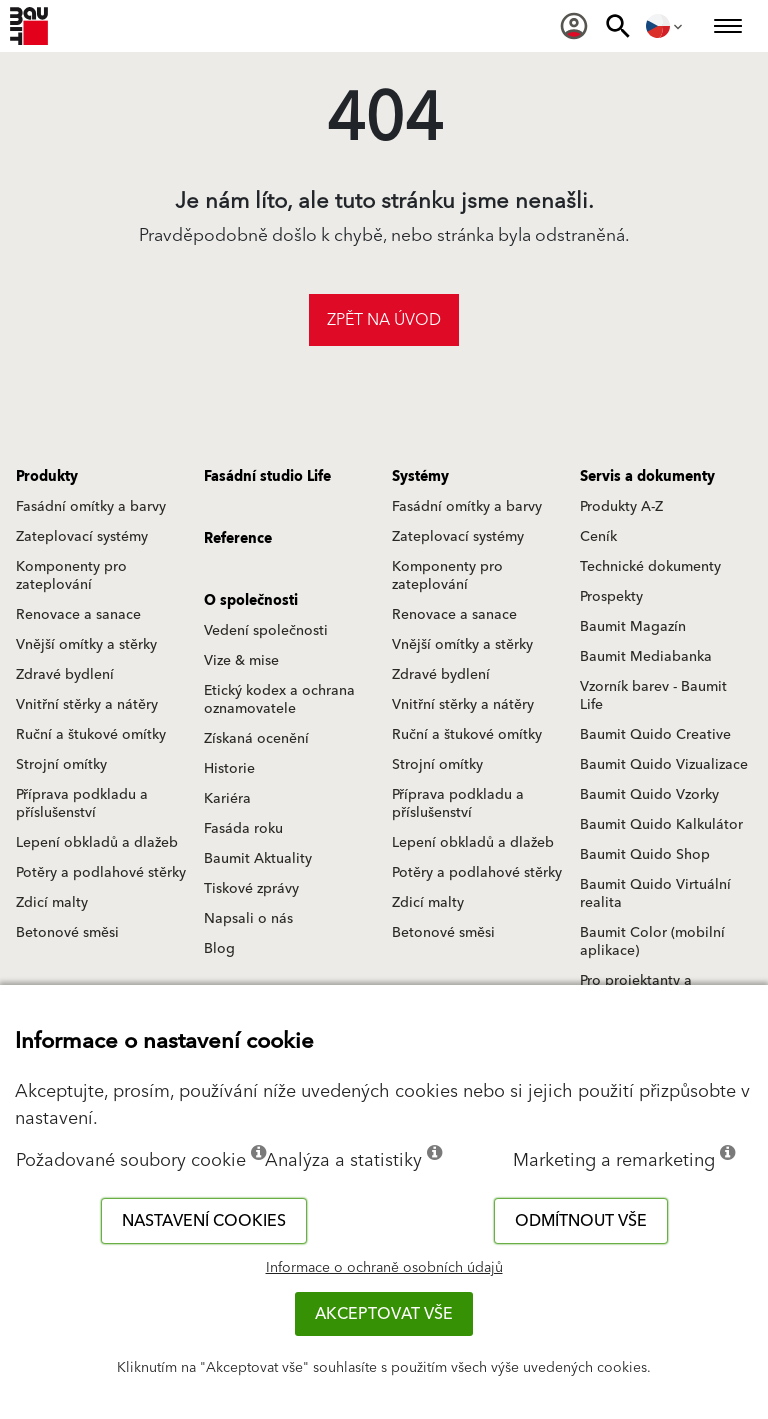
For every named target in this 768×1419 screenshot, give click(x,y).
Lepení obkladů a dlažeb (97, 843)
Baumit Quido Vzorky (649, 795)
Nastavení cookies (204, 1221)
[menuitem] (574, 26)
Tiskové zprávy (251, 889)
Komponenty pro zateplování (71, 576)
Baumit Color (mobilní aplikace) (652, 942)
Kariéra (227, 799)
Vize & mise (241, 661)
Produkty (47, 477)
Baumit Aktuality (258, 859)
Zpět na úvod (384, 320)
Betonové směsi (67, 933)
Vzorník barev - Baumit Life (653, 696)
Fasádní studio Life (267, 477)
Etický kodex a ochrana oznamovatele (279, 700)
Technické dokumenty (650, 567)
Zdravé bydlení (65, 675)
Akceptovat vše (384, 1314)
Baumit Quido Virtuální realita (655, 894)
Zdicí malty (52, 903)
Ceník (598, 537)
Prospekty (611, 597)
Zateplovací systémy (82, 537)
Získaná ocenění (256, 739)
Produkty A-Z (621, 507)
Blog (219, 949)
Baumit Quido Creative (655, 735)
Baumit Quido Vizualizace (664, 765)
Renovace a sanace (78, 615)
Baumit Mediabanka (646, 657)
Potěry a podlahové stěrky (101, 873)
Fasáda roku (243, 829)
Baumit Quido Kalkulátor (661, 825)
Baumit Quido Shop (645, 855)
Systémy (420, 477)
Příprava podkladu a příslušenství (82, 804)
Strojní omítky (61, 765)
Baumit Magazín (633, 627)
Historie (229, 769)
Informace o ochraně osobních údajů (384, 1268)
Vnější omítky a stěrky (86, 645)
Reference (238, 539)
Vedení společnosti (266, 631)
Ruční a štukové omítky (91, 735)
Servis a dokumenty (647, 477)
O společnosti (251, 601)
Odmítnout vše (581, 1221)
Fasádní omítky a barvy (91, 507)
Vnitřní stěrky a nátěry (87, 705)
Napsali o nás (248, 919)
